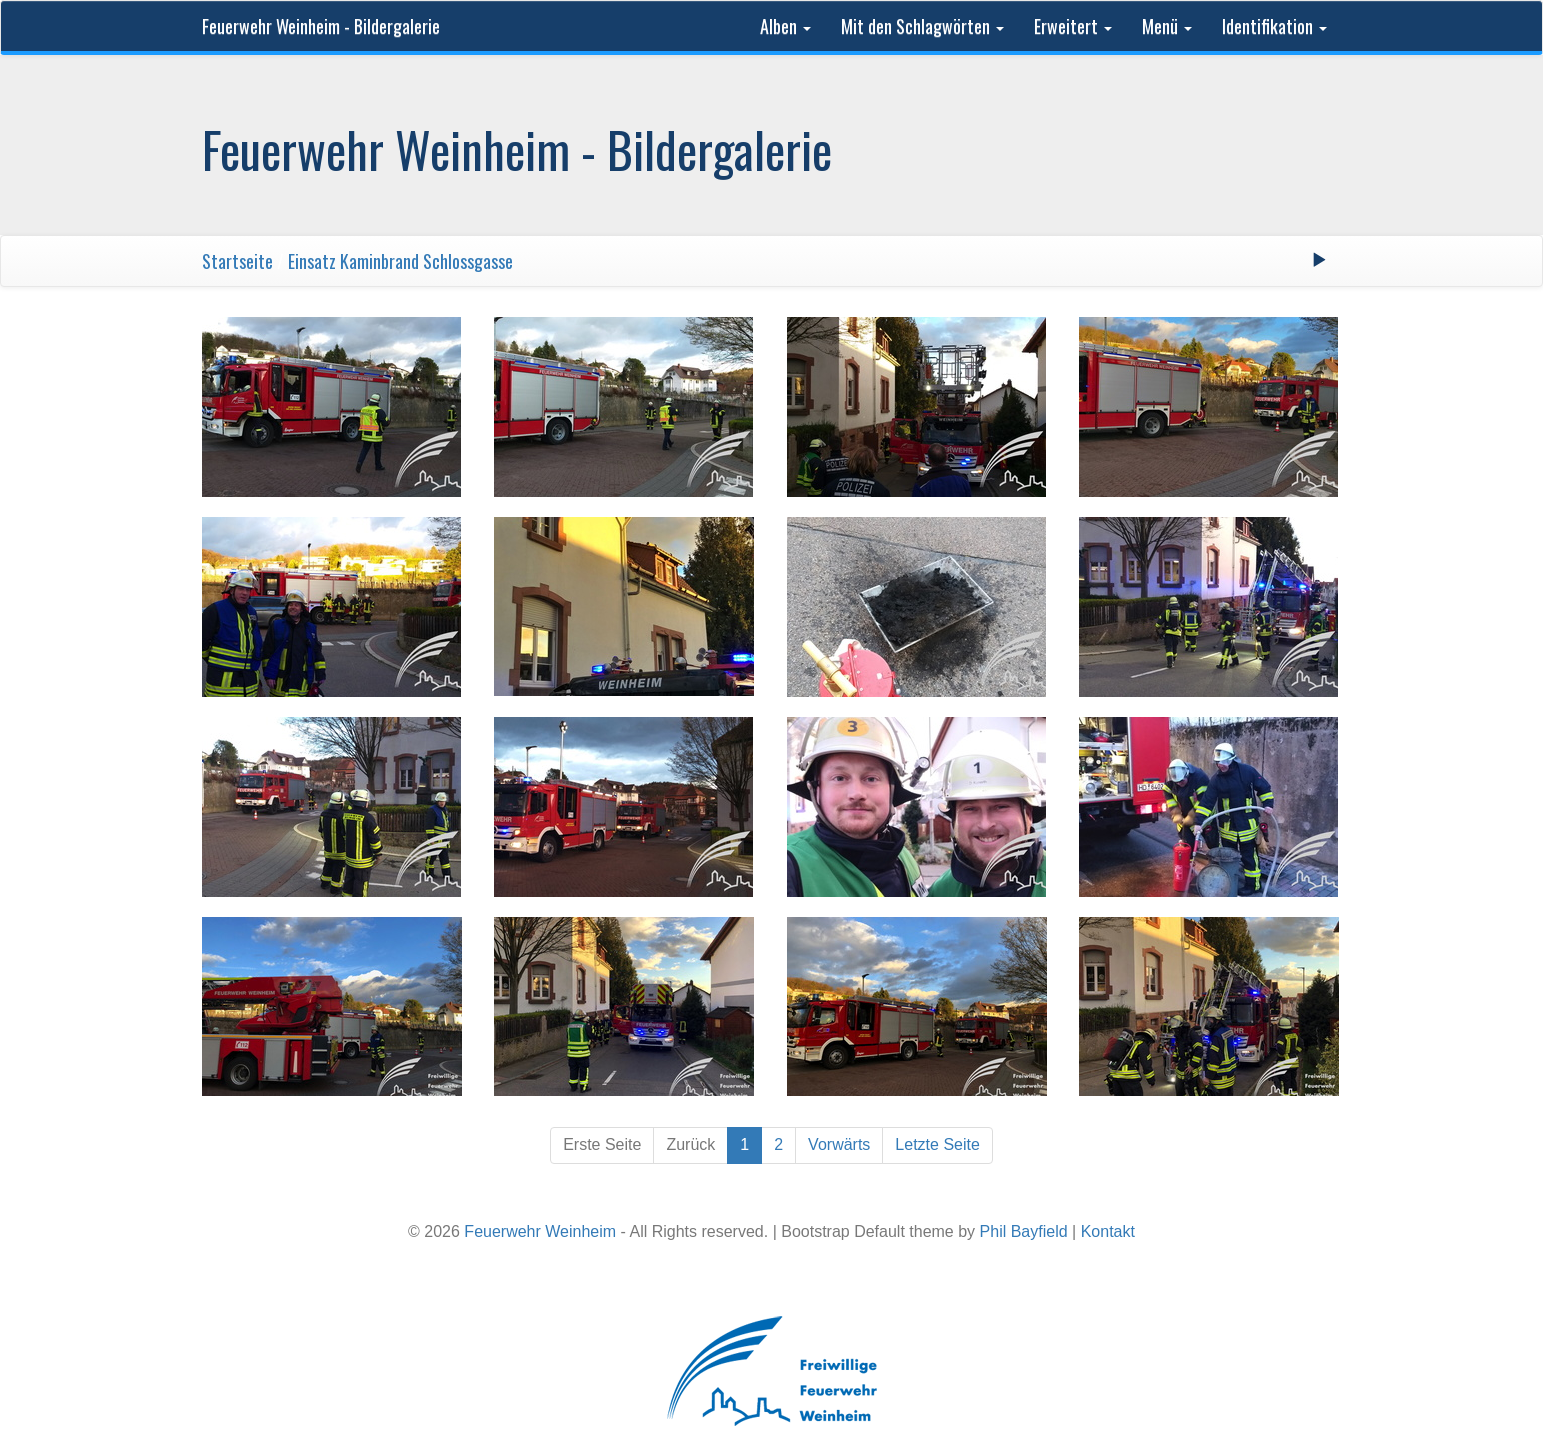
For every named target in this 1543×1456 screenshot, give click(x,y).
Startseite (237, 261)
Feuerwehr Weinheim (540, 1231)
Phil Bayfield (1024, 1231)
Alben (785, 26)
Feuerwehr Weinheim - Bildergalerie (321, 26)
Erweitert (1073, 26)
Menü (1167, 26)
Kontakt (1108, 1231)
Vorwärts (839, 1144)
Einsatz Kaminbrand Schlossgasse (400, 261)
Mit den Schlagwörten (922, 26)
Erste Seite (602, 1144)
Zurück (690, 1144)
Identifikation (1274, 26)
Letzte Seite (937, 1144)
